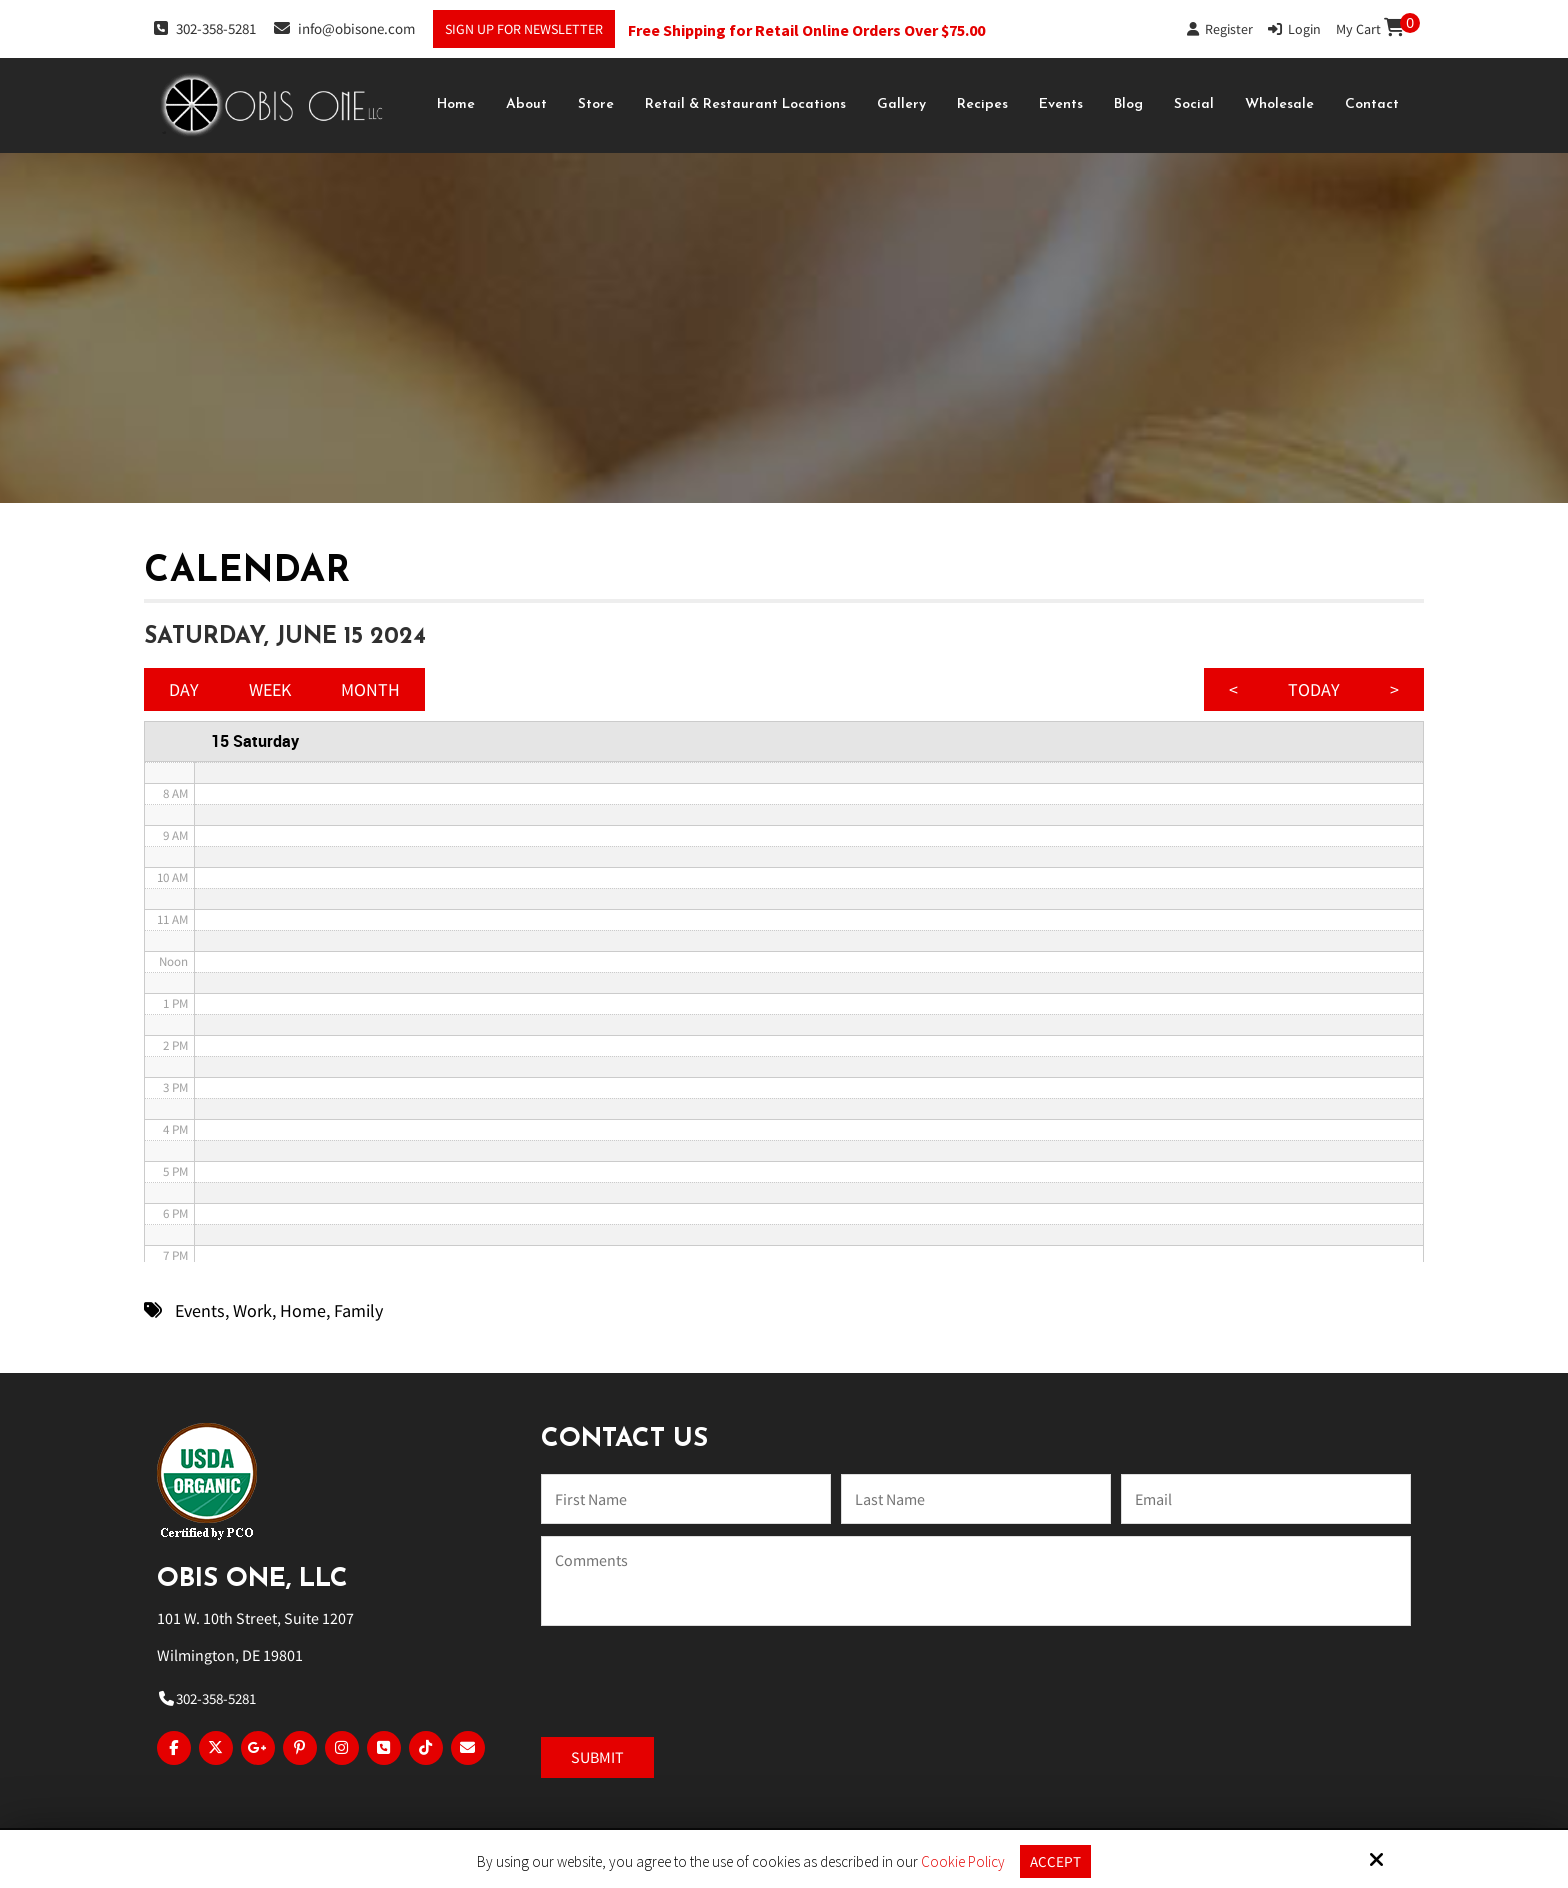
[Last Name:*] (976, 1499)
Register (1220, 29)
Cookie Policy (963, 1862)
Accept (1055, 1861)
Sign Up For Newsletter (524, 29)
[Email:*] (1266, 1499)
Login (1294, 29)
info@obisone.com (344, 28)
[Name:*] (686, 1499)
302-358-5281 (205, 28)
